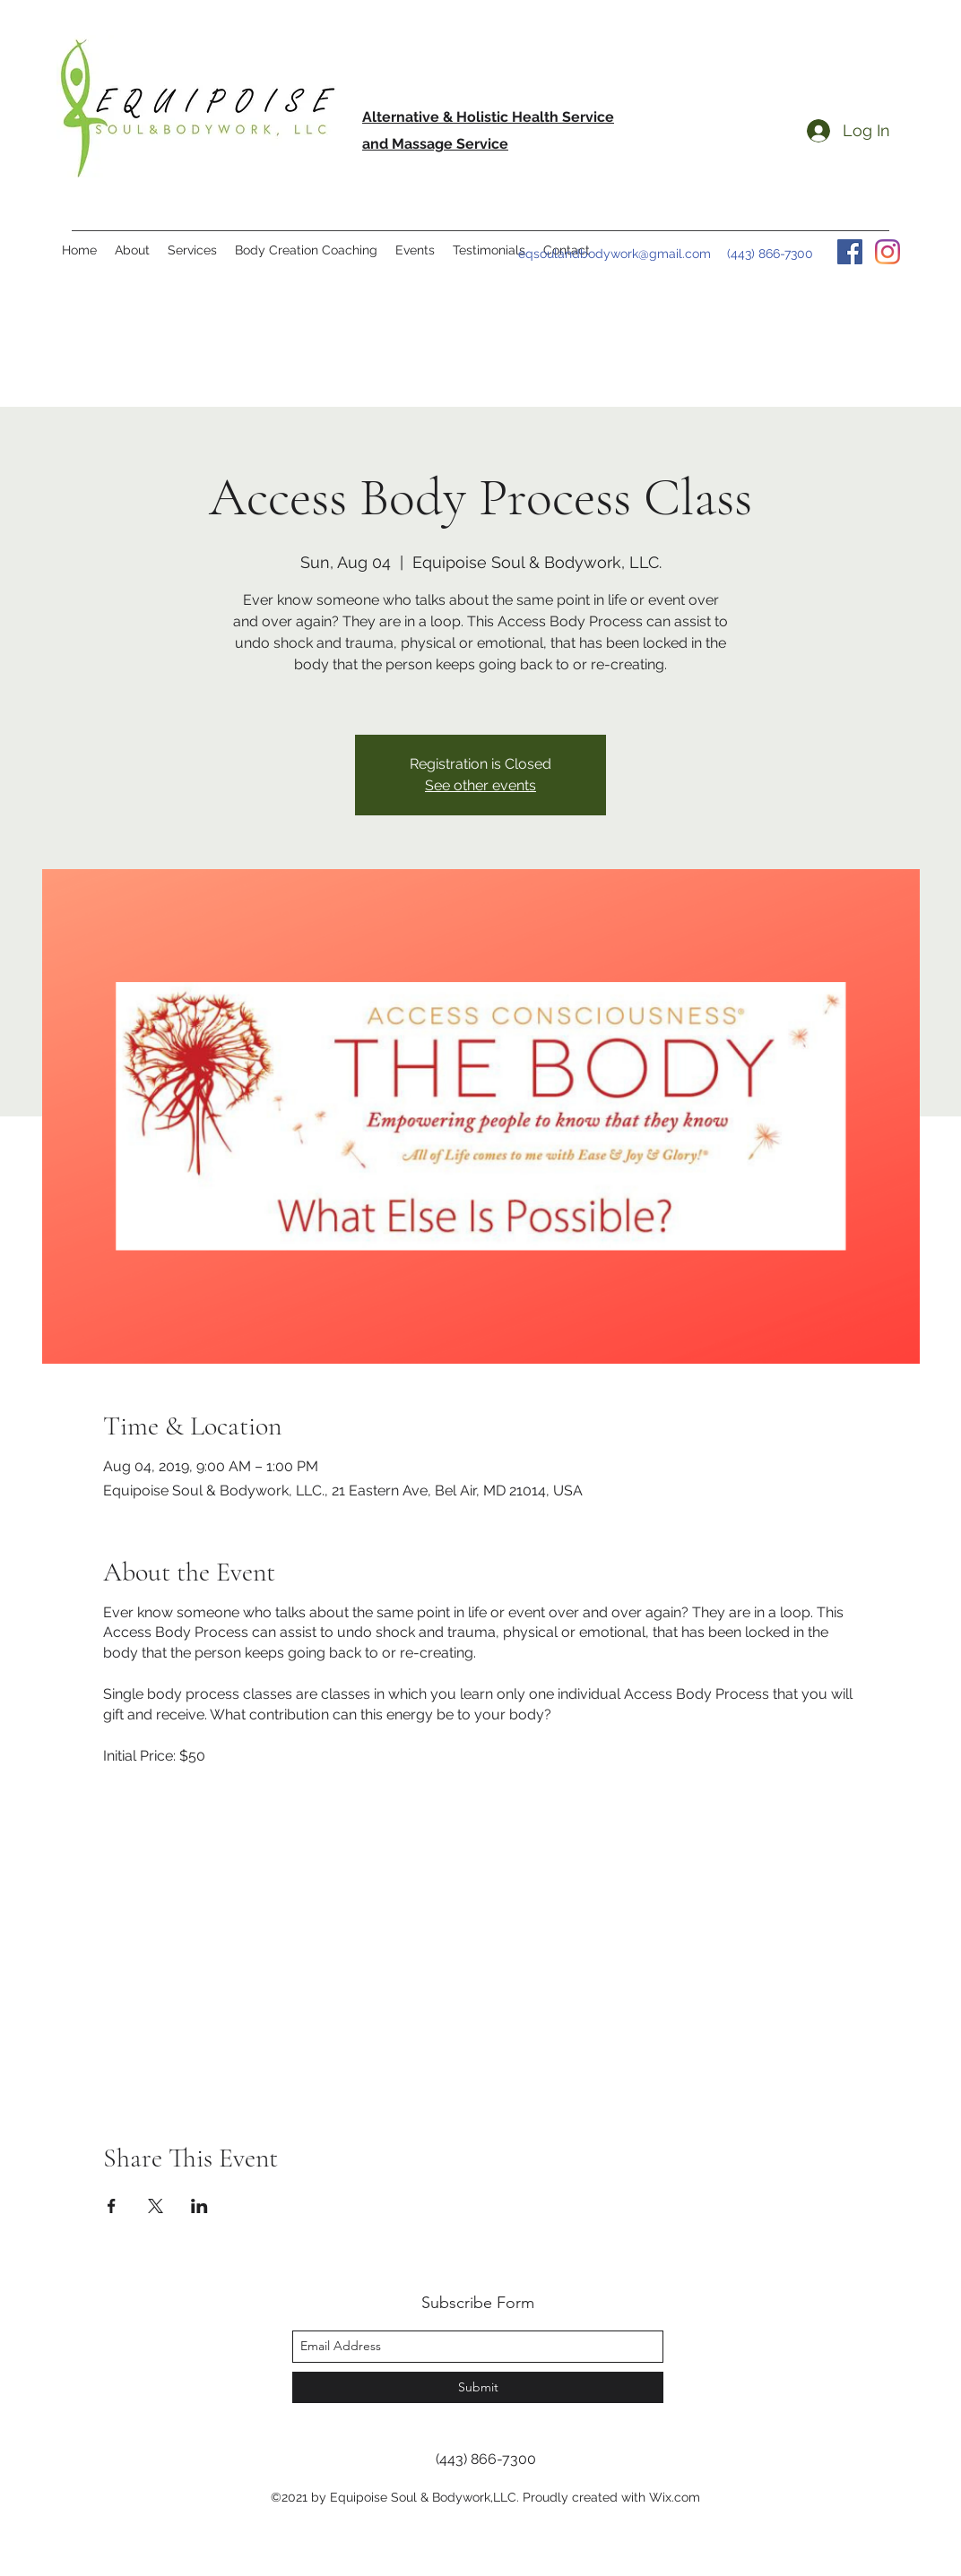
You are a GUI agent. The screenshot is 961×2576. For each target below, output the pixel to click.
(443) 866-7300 (770, 253)
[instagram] (887, 251)
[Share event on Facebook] (111, 2206)
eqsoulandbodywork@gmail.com (614, 253)
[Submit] (477, 2387)
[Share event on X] (155, 2206)
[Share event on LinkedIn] (199, 2206)
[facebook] (849, 251)
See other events (480, 785)
